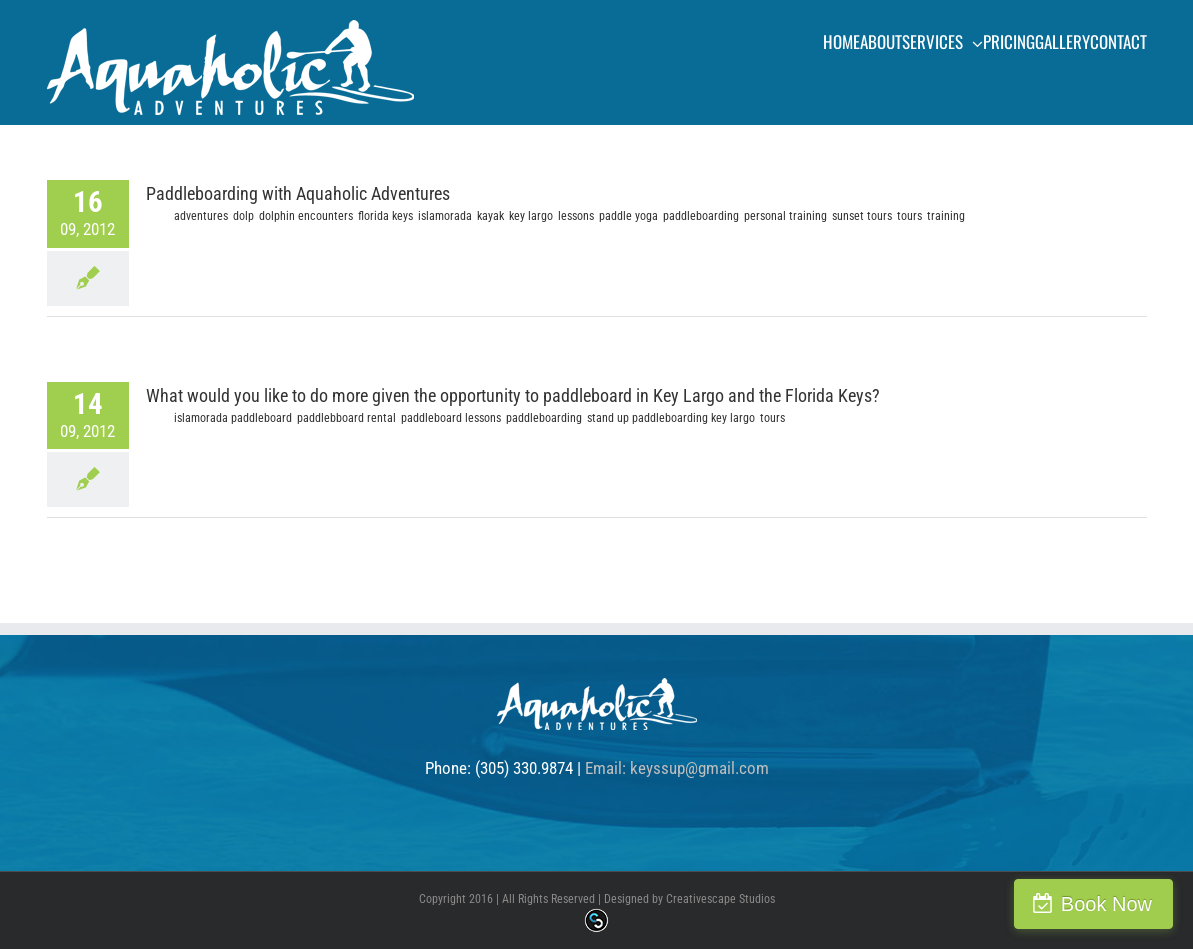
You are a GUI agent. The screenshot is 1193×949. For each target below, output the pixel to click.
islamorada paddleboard (233, 418)
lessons (576, 216)
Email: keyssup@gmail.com (677, 768)
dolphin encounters (306, 216)
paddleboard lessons (451, 418)
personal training (785, 216)
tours (909, 216)
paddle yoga (628, 216)
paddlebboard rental (346, 418)
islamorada (445, 216)
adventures (201, 216)
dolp (243, 216)
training (946, 216)
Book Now (1106, 904)
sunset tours (862, 216)
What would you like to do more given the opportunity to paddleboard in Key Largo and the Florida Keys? (513, 395)
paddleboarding (701, 216)
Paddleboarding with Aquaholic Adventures (298, 193)
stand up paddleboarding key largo (671, 418)
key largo (531, 216)
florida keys (385, 216)
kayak (490, 216)
